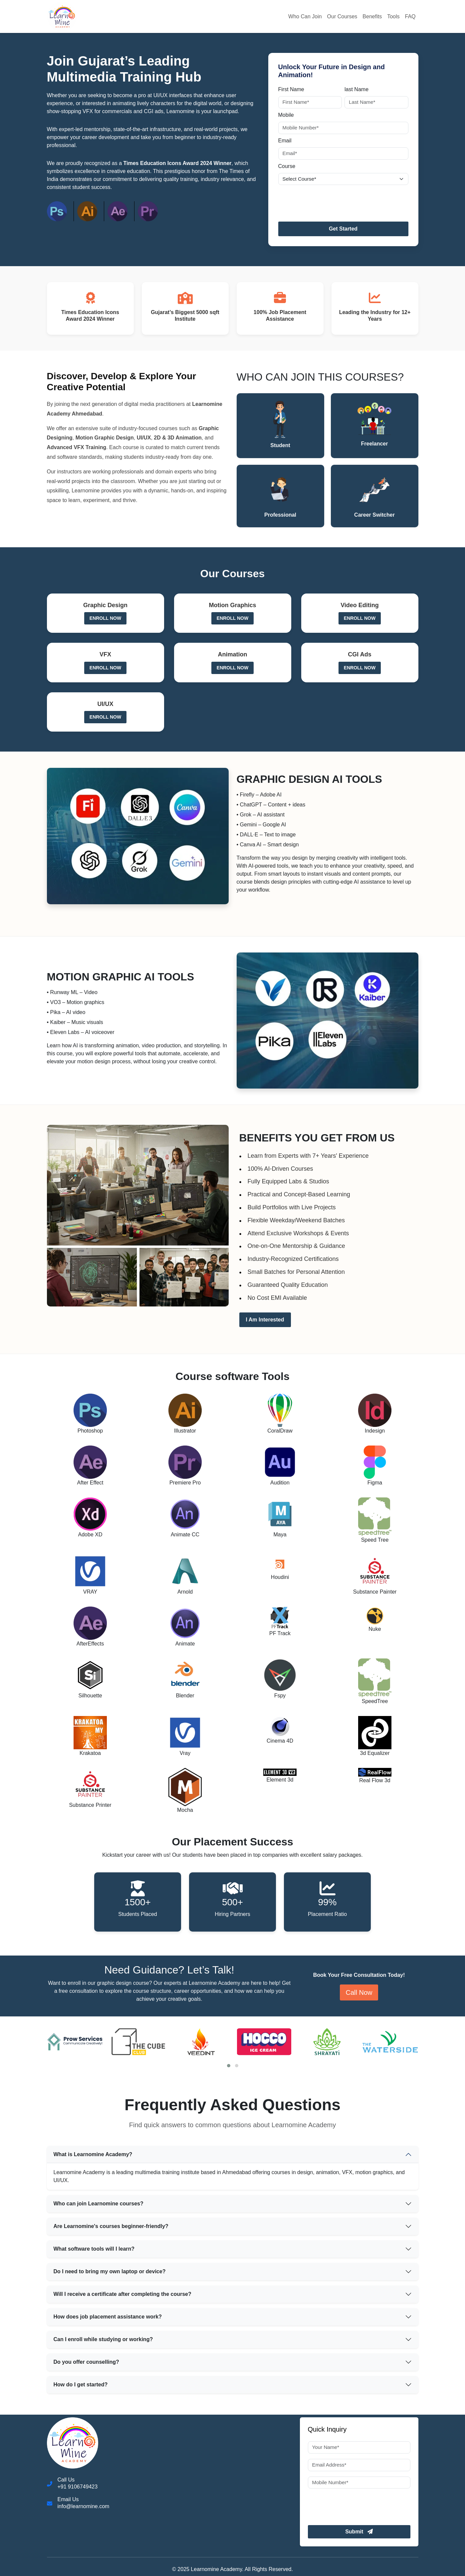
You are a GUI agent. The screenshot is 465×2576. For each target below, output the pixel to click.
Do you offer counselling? (86, 2362)
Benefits (372, 16)
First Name (291, 89)
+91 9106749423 (78, 2487)
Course (287, 166)
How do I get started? (81, 2384)
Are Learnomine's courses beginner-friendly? (111, 2226)
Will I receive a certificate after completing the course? (122, 2294)
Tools (393, 16)
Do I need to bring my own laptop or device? (110, 2271)
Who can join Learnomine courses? (98, 2203)
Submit (359, 2531)
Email (285, 140)
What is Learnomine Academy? (93, 2154)
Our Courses (342, 16)
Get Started (343, 229)
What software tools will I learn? (94, 2249)
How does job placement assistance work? (108, 2316)
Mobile (286, 115)
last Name (356, 89)
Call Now (359, 1992)
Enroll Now (105, 618)
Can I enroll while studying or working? (103, 2339)
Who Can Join (305, 16)
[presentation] (328, 201)
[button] (229, 2065)
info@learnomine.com (84, 2506)
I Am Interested (265, 1319)
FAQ (410, 16)
